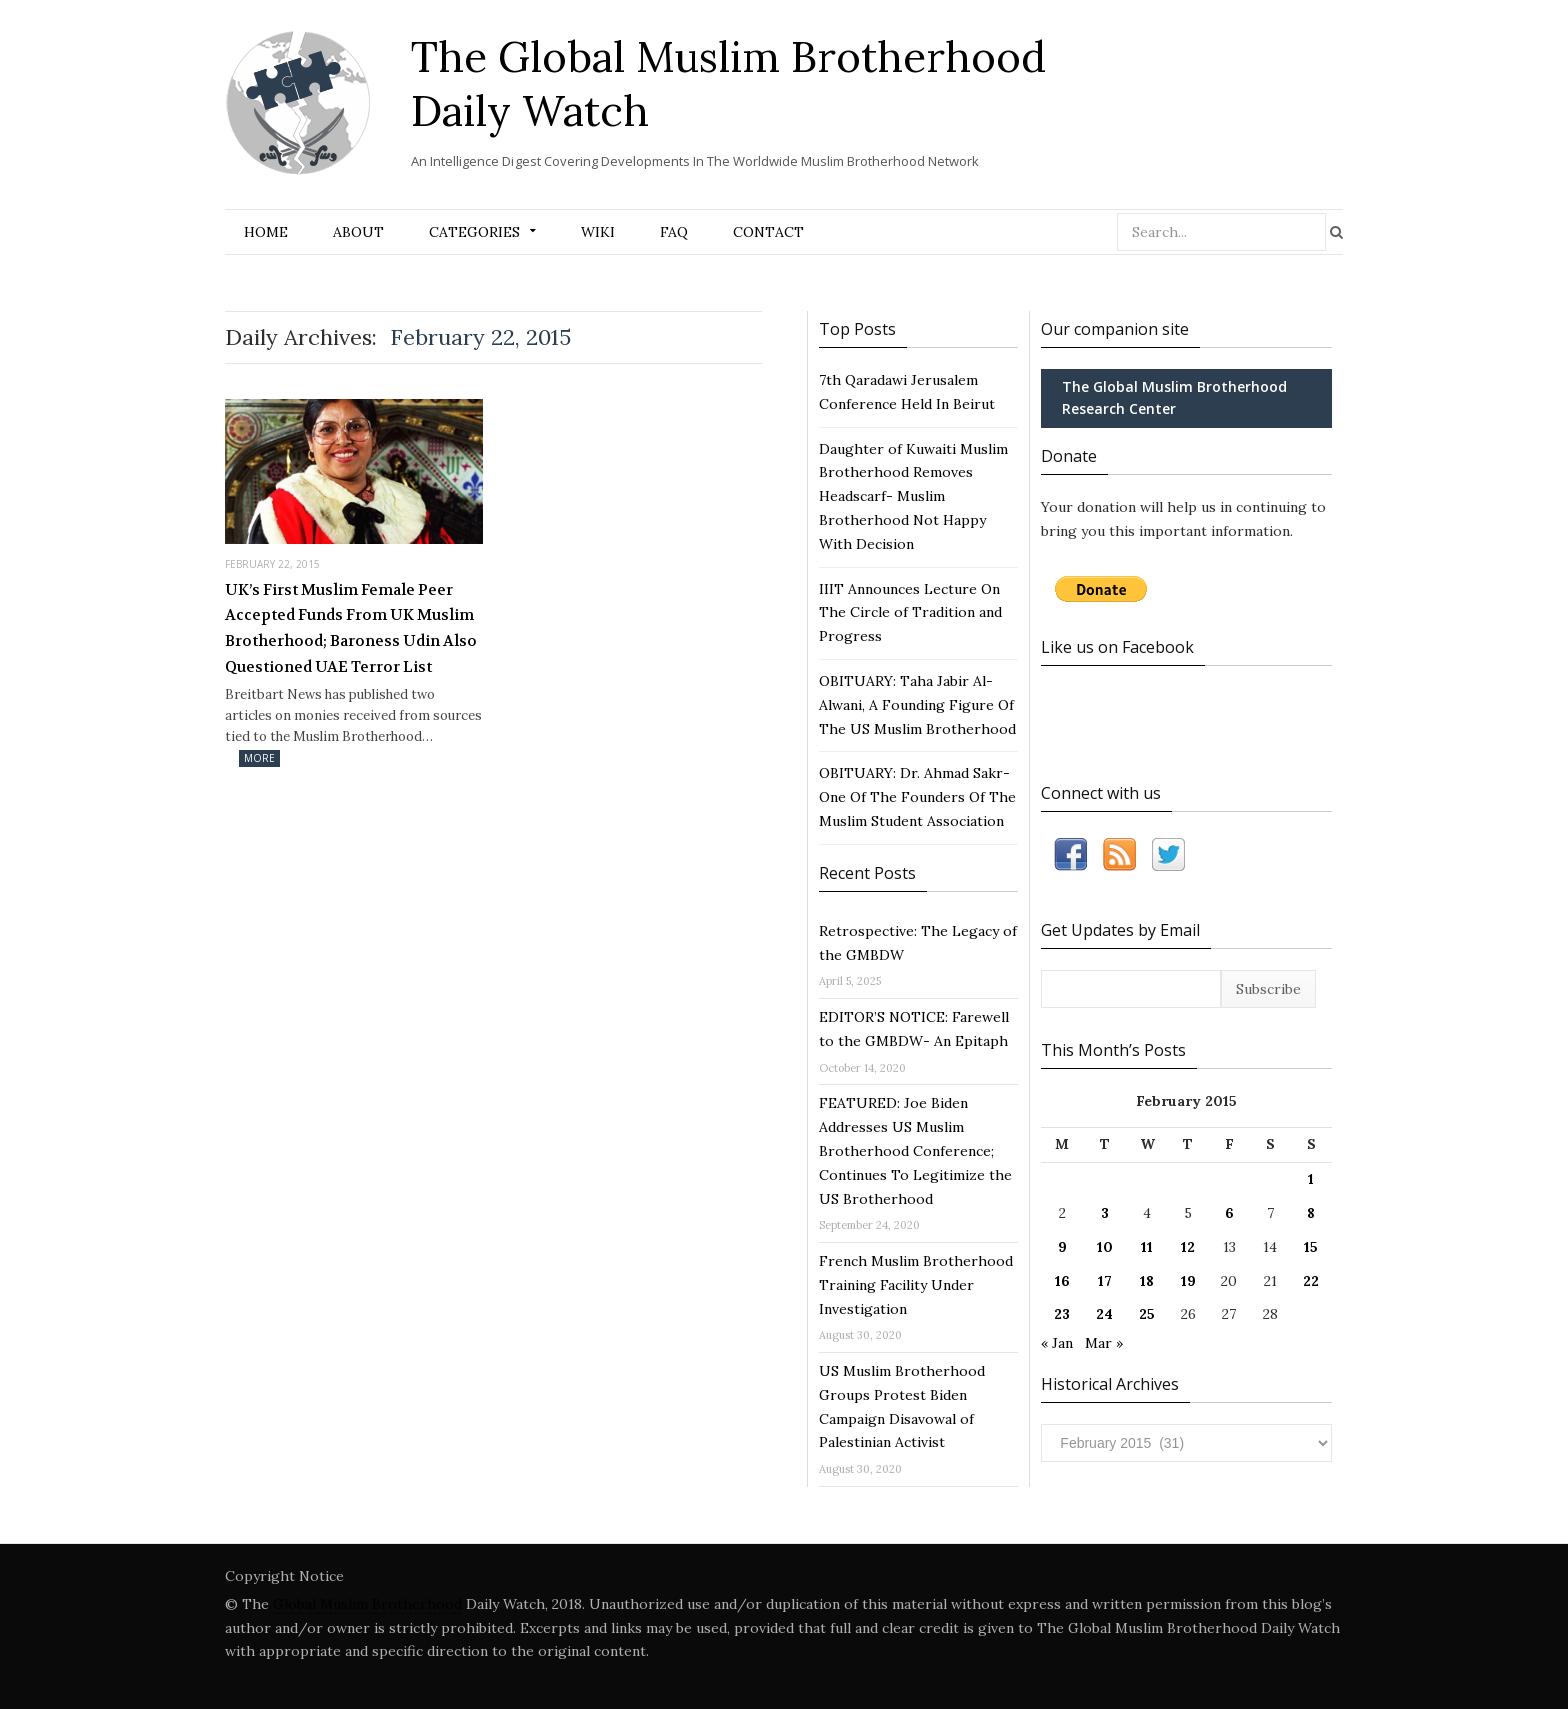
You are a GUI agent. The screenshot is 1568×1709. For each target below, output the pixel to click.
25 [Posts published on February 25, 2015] (1147, 1314)
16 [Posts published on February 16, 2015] (1062, 1281)
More (259, 758)
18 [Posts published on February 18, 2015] (1147, 1281)
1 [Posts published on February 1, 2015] (1311, 1179)
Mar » (1104, 1343)
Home (266, 232)
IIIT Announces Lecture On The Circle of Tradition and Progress (910, 613)
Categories (474, 232)
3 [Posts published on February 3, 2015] (1105, 1213)
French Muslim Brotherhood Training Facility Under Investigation (916, 1285)
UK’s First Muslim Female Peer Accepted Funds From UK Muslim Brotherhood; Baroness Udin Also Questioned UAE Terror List (351, 628)
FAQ (674, 232)
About (358, 232)
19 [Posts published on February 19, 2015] (1188, 1281)
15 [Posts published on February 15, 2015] (1311, 1247)
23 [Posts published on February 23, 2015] (1062, 1314)
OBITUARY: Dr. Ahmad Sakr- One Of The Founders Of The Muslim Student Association (917, 797)
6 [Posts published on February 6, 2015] (1229, 1213)
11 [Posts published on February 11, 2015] (1147, 1247)
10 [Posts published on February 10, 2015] (1105, 1247)
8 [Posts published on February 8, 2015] (1311, 1213)
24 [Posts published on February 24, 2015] (1104, 1314)
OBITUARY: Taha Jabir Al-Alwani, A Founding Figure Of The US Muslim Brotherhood (917, 705)
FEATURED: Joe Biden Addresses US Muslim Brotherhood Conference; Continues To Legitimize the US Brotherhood (915, 1150)
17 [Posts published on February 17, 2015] (1105, 1281)
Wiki (598, 232)
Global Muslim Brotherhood (367, 1604)
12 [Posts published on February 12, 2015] (1188, 1247)
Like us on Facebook (1117, 647)
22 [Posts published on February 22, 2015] (1311, 1281)
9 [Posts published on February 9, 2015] (1062, 1247)
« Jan (1057, 1343)
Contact (768, 232)
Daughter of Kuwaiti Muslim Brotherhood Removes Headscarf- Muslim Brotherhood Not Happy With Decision (913, 496)
